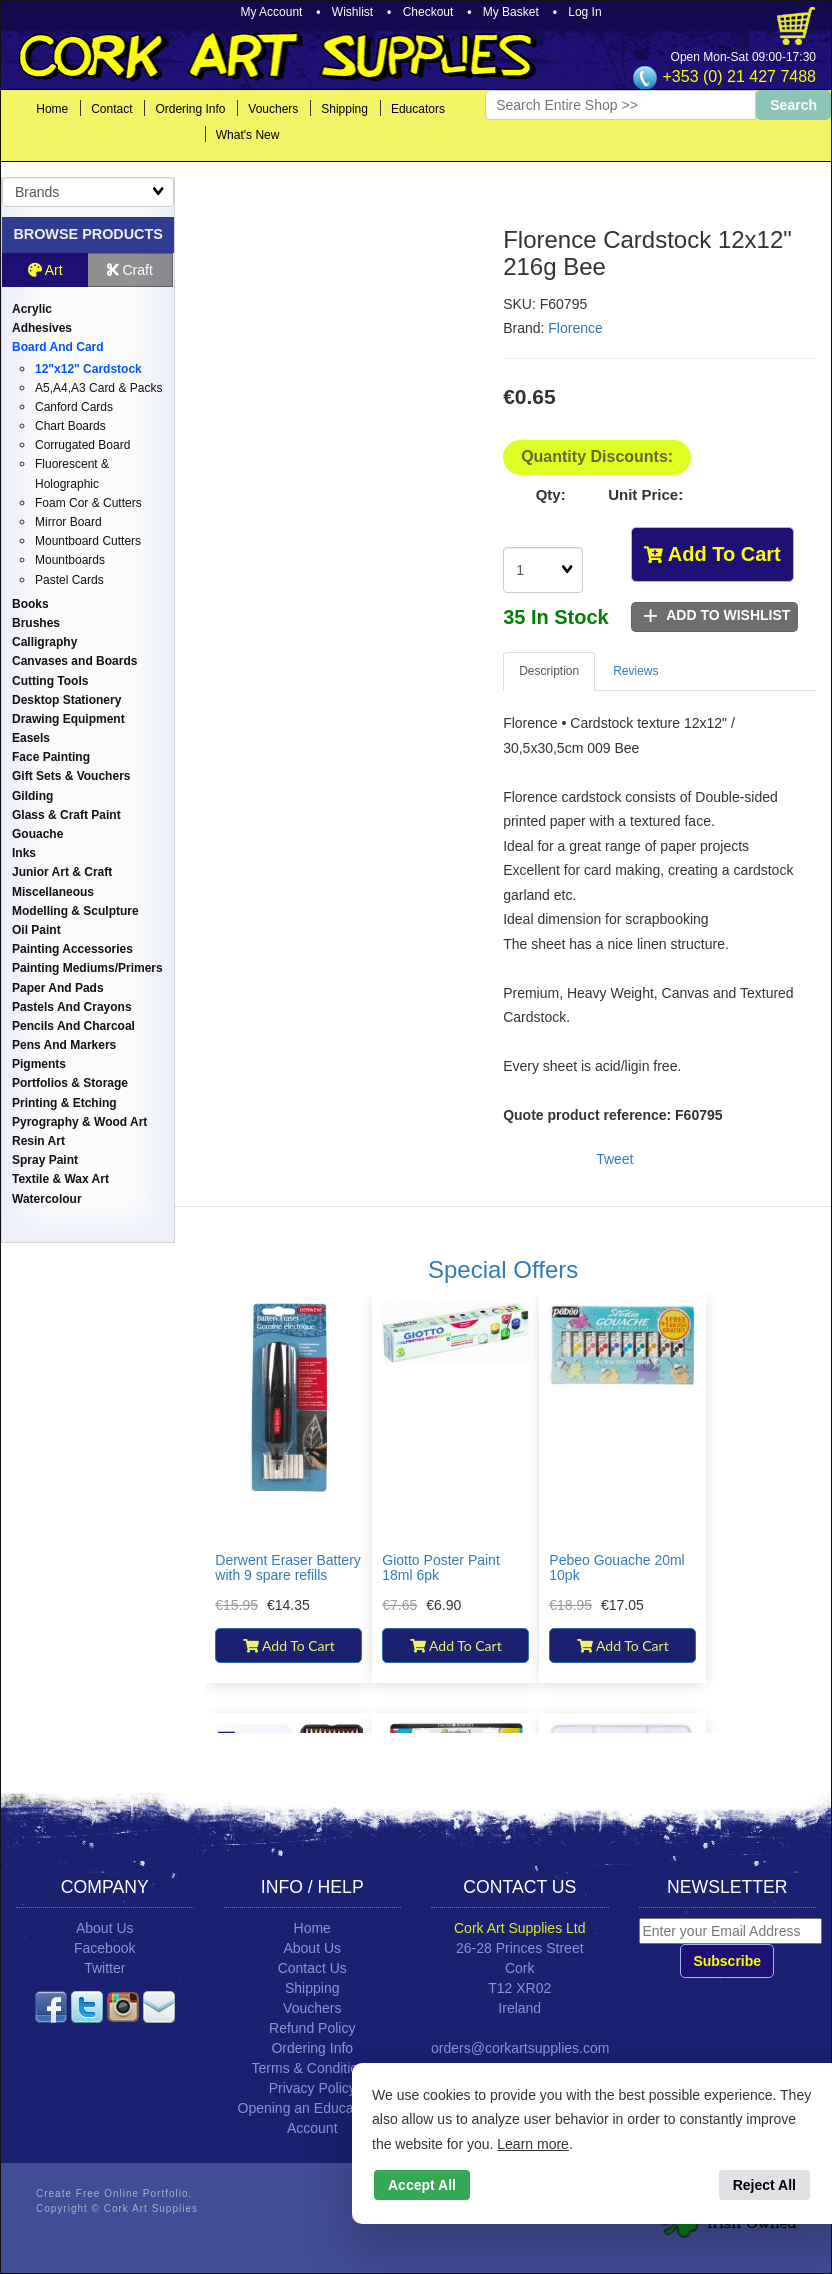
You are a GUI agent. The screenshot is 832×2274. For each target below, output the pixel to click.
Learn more (533, 2144)
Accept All (422, 2185)
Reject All (764, 2185)
